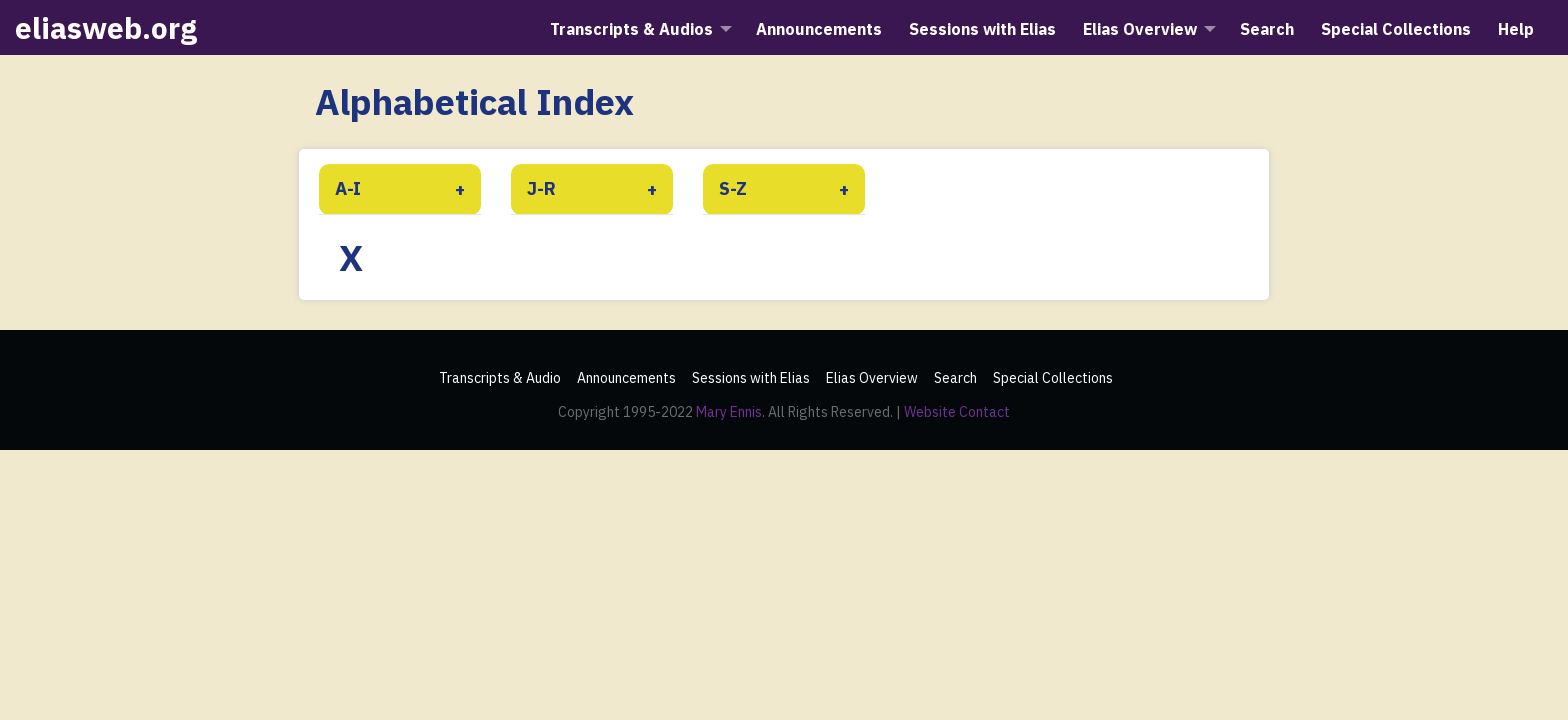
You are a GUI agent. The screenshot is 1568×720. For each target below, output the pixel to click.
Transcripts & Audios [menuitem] (631, 29)
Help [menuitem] (1516, 29)
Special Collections (1053, 378)
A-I (348, 188)
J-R (541, 188)
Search (955, 378)
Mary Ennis (729, 412)
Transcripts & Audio (500, 378)
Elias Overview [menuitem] (1140, 29)
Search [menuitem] (1267, 29)
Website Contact (957, 412)
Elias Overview (872, 378)
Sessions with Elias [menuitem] (982, 29)
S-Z (733, 188)
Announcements (626, 378)
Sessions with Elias (751, 378)
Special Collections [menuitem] (1396, 29)
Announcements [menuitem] (819, 29)
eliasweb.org (106, 27)
